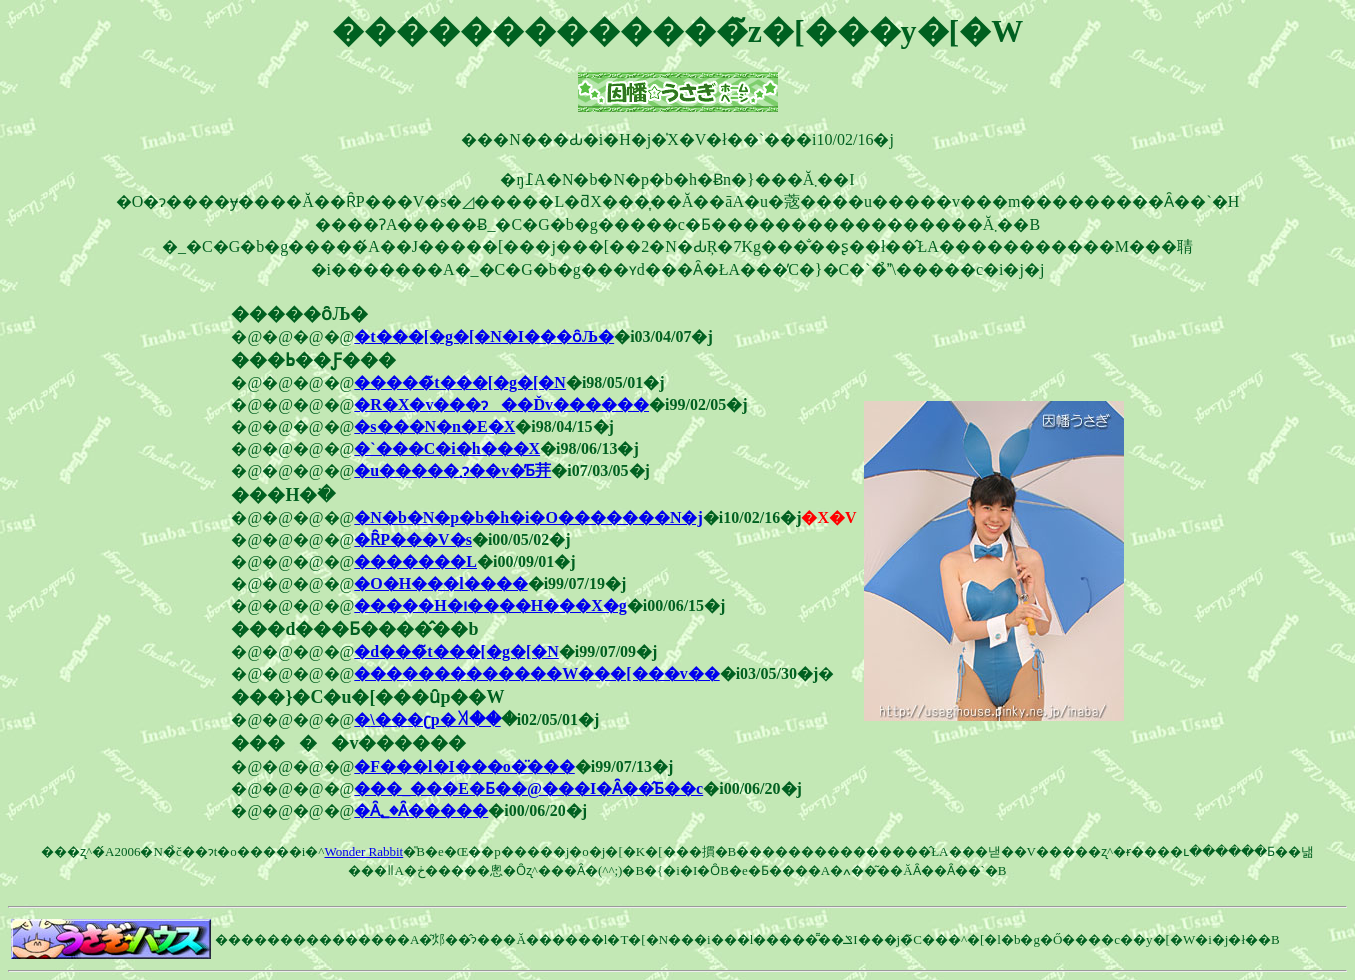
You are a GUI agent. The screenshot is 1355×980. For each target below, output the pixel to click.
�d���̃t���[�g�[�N (456, 651)
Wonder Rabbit (363, 851)
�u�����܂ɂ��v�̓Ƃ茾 (452, 470)
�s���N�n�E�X (434, 426)
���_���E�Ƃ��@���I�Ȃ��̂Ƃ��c (528, 788)
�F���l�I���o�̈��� (464, 766)
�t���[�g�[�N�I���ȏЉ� (484, 336)
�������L (415, 561)
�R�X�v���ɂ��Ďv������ (501, 404)
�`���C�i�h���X (447, 448)
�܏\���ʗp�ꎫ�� (427, 719)
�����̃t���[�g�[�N (460, 382)
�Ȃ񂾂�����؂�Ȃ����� (421, 810)
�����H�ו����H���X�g (490, 605)
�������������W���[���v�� (536, 673)
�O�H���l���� (440, 583)
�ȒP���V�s (413, 539)
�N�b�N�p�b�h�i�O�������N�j (528, 517)
